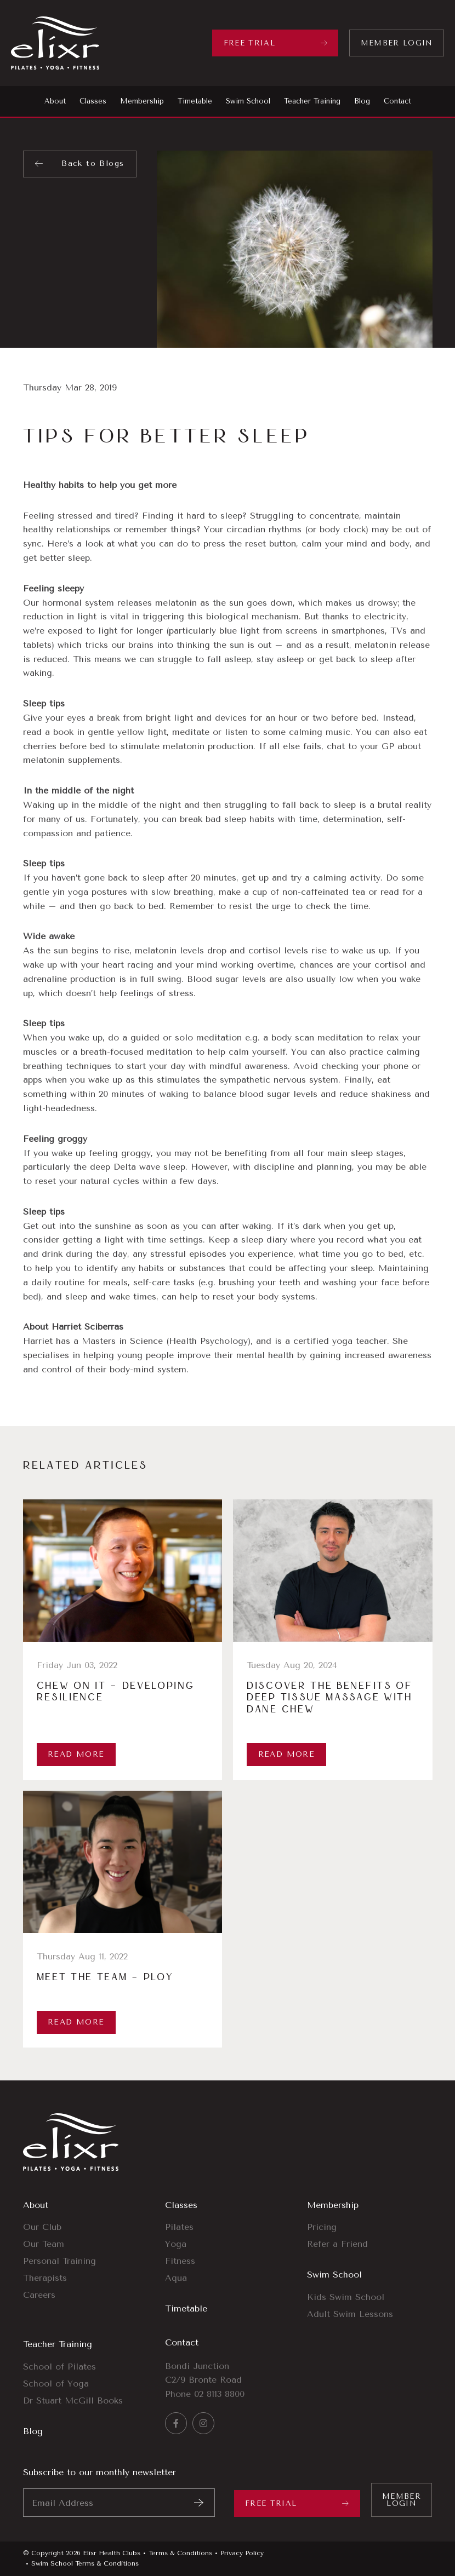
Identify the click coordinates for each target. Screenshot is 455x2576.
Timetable (186, 2308)
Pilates (179, 2227)
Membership (333, 2205)
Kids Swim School (345, 2297)
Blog (33, 2431)
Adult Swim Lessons (350, 2314)
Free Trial (249, 43)
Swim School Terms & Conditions (85, 2563)
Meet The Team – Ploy (105, 1977)
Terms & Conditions (180, 2553)
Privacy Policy (242, 2553)
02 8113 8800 (219, 2394)
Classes (181, 2205)
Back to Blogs (92, 163)
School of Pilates (59, 2366)
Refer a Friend (337, 2244)
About (35, 2205)
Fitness (180, 2261)
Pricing (322, 2227)
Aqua (176, 2278)
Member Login (397, 43)
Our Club (42, 2227)
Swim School (334, 2274)
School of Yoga (56, 2383)
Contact (181, 2342)
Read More (76, 1754)
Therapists (45, 2278)
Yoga (175, 2244)
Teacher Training (57, 2344)
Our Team (43, 2244)
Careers (39, 2295)
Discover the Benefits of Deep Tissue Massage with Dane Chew (330, 1698)
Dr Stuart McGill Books (73, 2400)
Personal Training (59, 2261)
